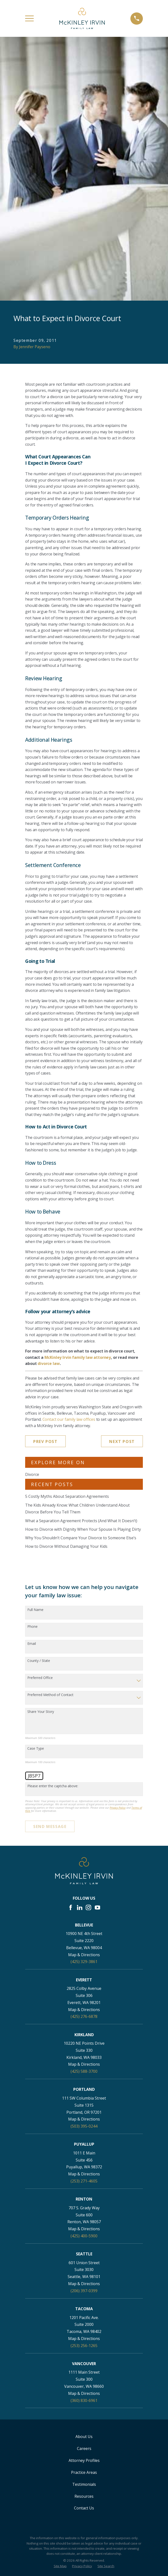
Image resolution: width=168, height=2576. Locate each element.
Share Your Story (40, 1712)
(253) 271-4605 (84, 2181)
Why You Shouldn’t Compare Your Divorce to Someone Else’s (80, 1537)
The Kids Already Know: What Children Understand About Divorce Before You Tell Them (77, 1508)
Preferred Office (40, 1678)
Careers (84, 2448)
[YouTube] (97, 1907)
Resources (84, 2496)
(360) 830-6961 (84, 2400)
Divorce (32, 1474)
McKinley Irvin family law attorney (77, 1357)
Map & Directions (84, 1954)
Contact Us (84, 2508)
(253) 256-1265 (84, 2345)
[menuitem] (60, 2566)
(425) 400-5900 (84, 2236)
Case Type (35, 1749)
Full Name (35, 1610)
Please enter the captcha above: (52, 1786)
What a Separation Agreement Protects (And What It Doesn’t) (81, 1520)
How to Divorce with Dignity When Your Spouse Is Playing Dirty (83, 1529)
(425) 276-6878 (84, 2016)
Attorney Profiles (84, 2460)
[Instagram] (88, 1907)
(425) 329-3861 (84, 1961)
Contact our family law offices (68, 1419)
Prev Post (45, 1441)
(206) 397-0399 (84, 2290)
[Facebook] (70, 1907)
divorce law (49, 1363)
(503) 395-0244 (84, 2126)
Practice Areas (84, 2472)
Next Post (122, 1441)
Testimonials (84, 2484)
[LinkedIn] (79, 1907)
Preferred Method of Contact (50, 1695)
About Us (84, 2436)
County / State (38, 1661)
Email (31, 1644)
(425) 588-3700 (84, 2071)
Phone (32, 1627)
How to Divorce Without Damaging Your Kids (66, 1546)
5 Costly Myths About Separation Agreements (67, 1496)
